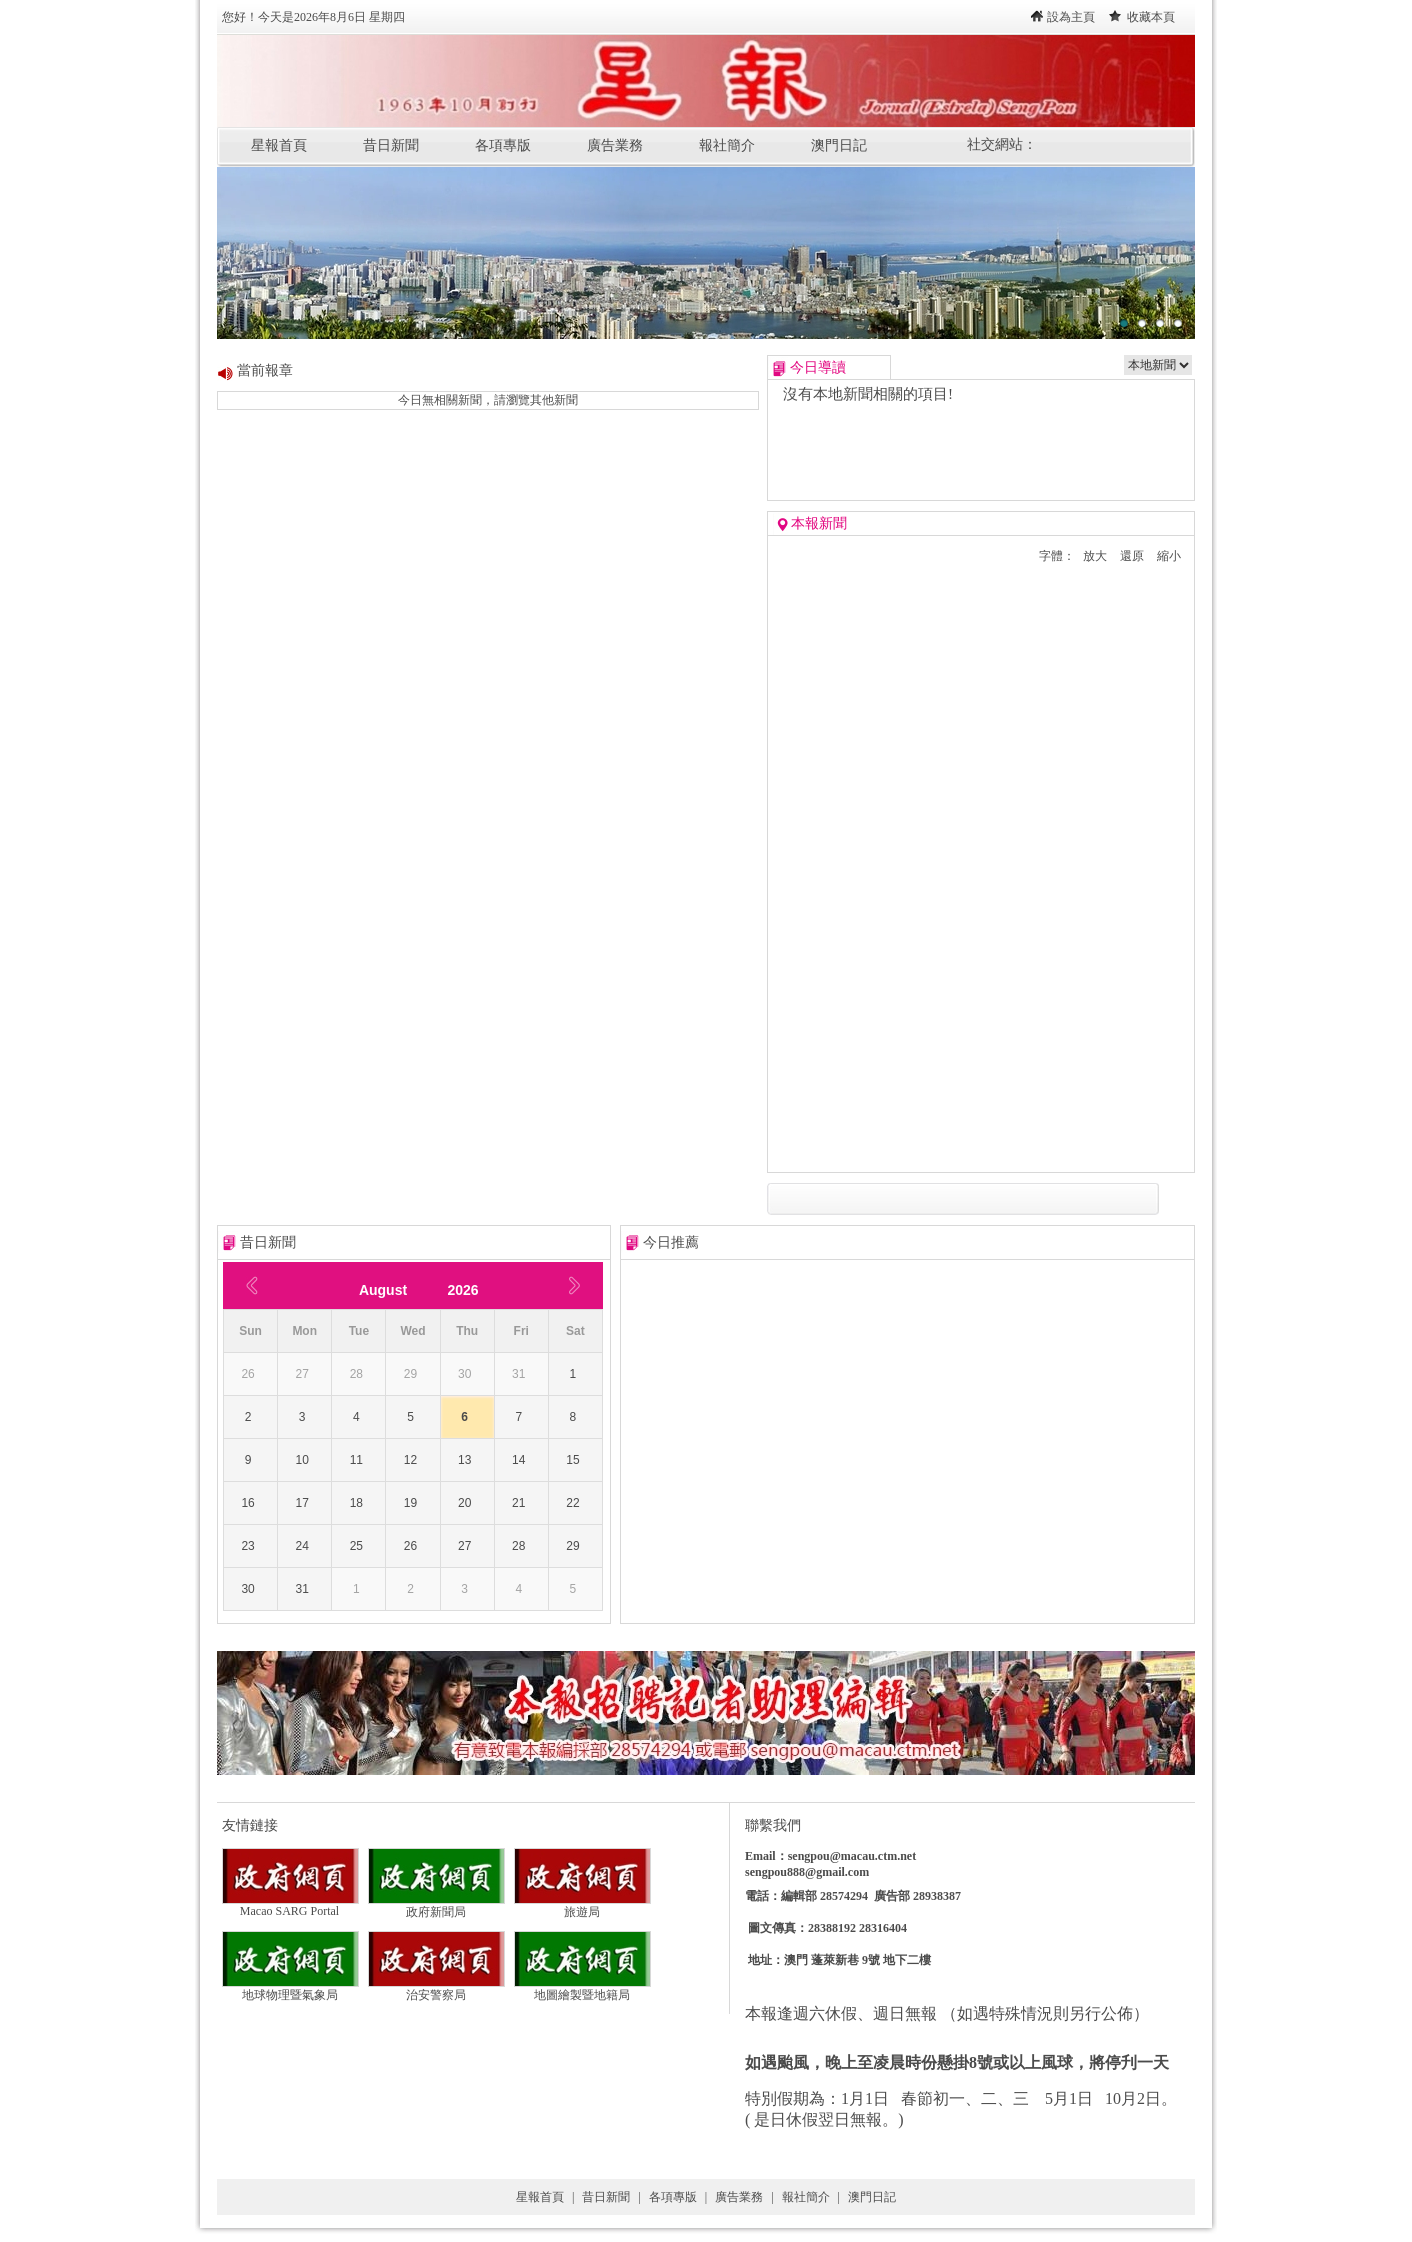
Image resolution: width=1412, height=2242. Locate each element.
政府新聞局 (436, 1906)
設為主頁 (1071, 17)
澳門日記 (839, 145)
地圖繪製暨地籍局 (582, 1989)
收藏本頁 (1151, 17)
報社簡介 (727, 145)
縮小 (1169, 556)
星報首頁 (279, 145)
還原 (1132, 556)
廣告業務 (615, 145)
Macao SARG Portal (290, 1905)
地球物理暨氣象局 (290, 1989)
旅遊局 (582, 1906)
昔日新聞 (391, 145)
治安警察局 (436, 1989)
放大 (1095, 556)
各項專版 (503, 145)
